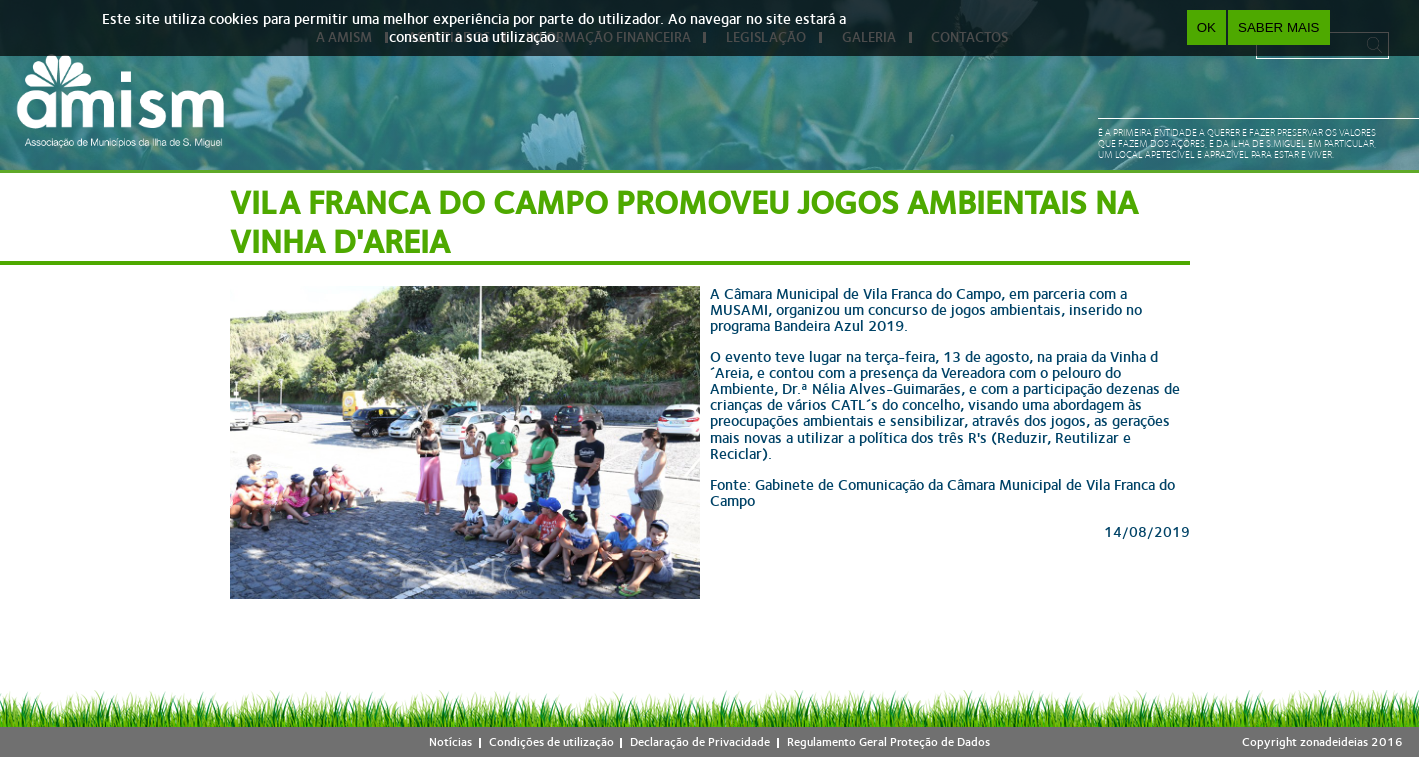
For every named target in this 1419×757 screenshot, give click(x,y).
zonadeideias (1334, 742)
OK (1206, 27)
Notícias (450, 742)
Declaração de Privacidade (700, 742)
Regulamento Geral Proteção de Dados (888, 742)
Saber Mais (1278, 27)
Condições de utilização (551, 742)
